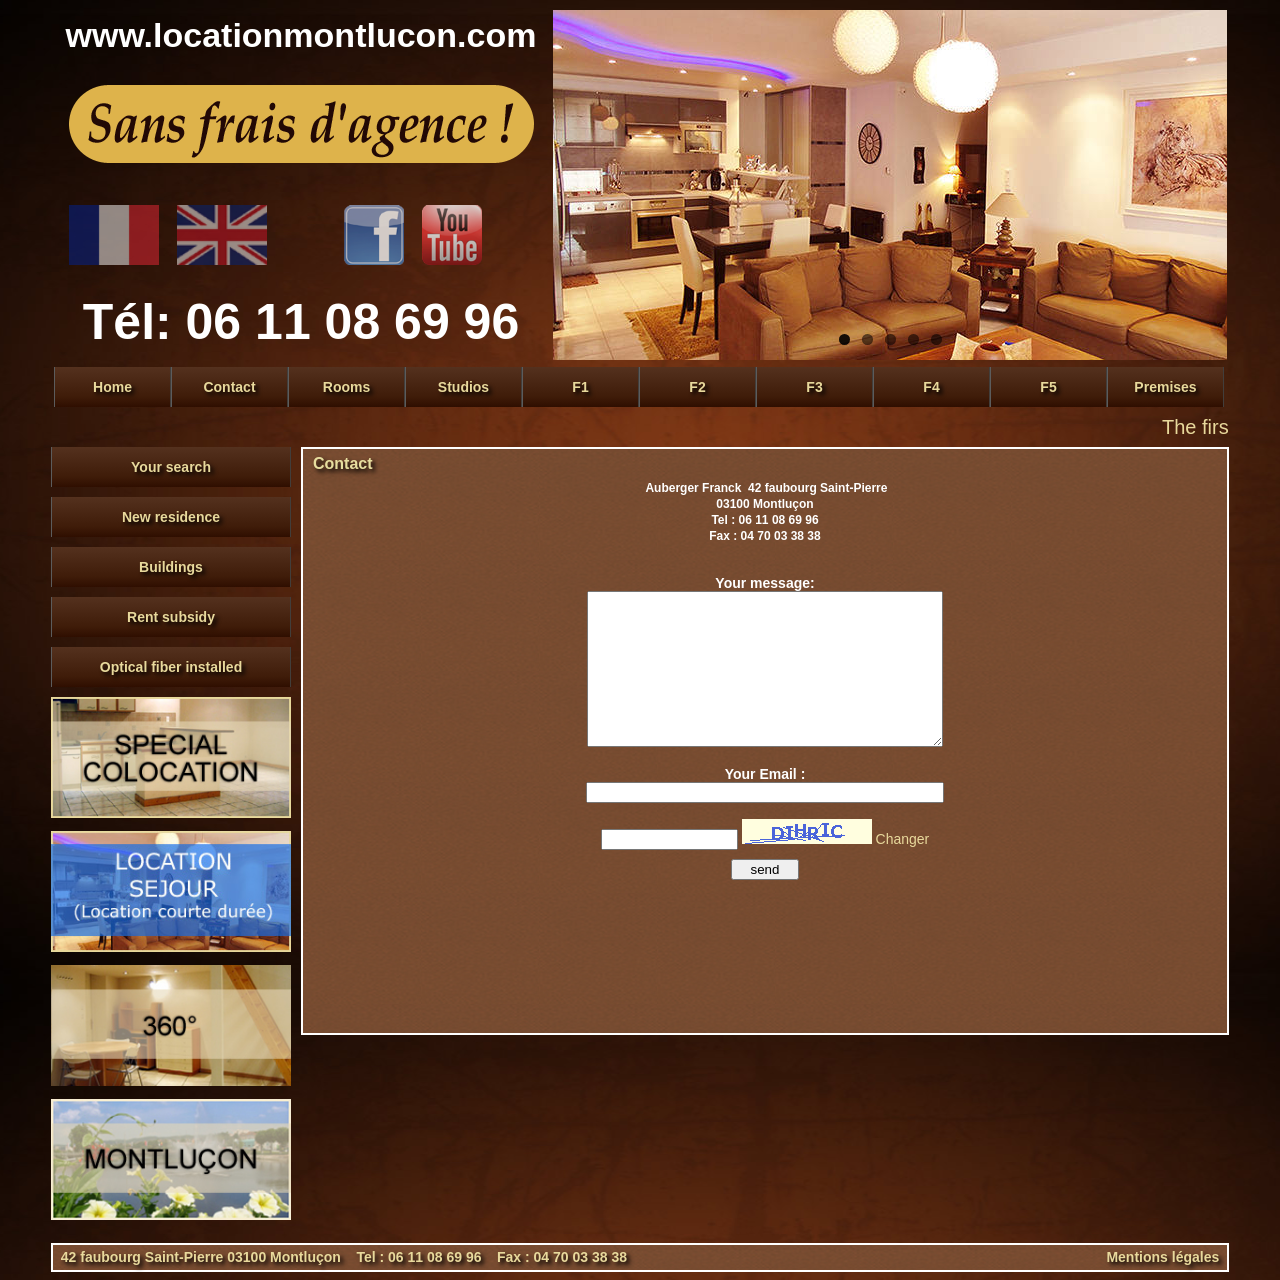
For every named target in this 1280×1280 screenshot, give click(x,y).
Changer (903, 839)
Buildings (171, 567)
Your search (171, 467)
